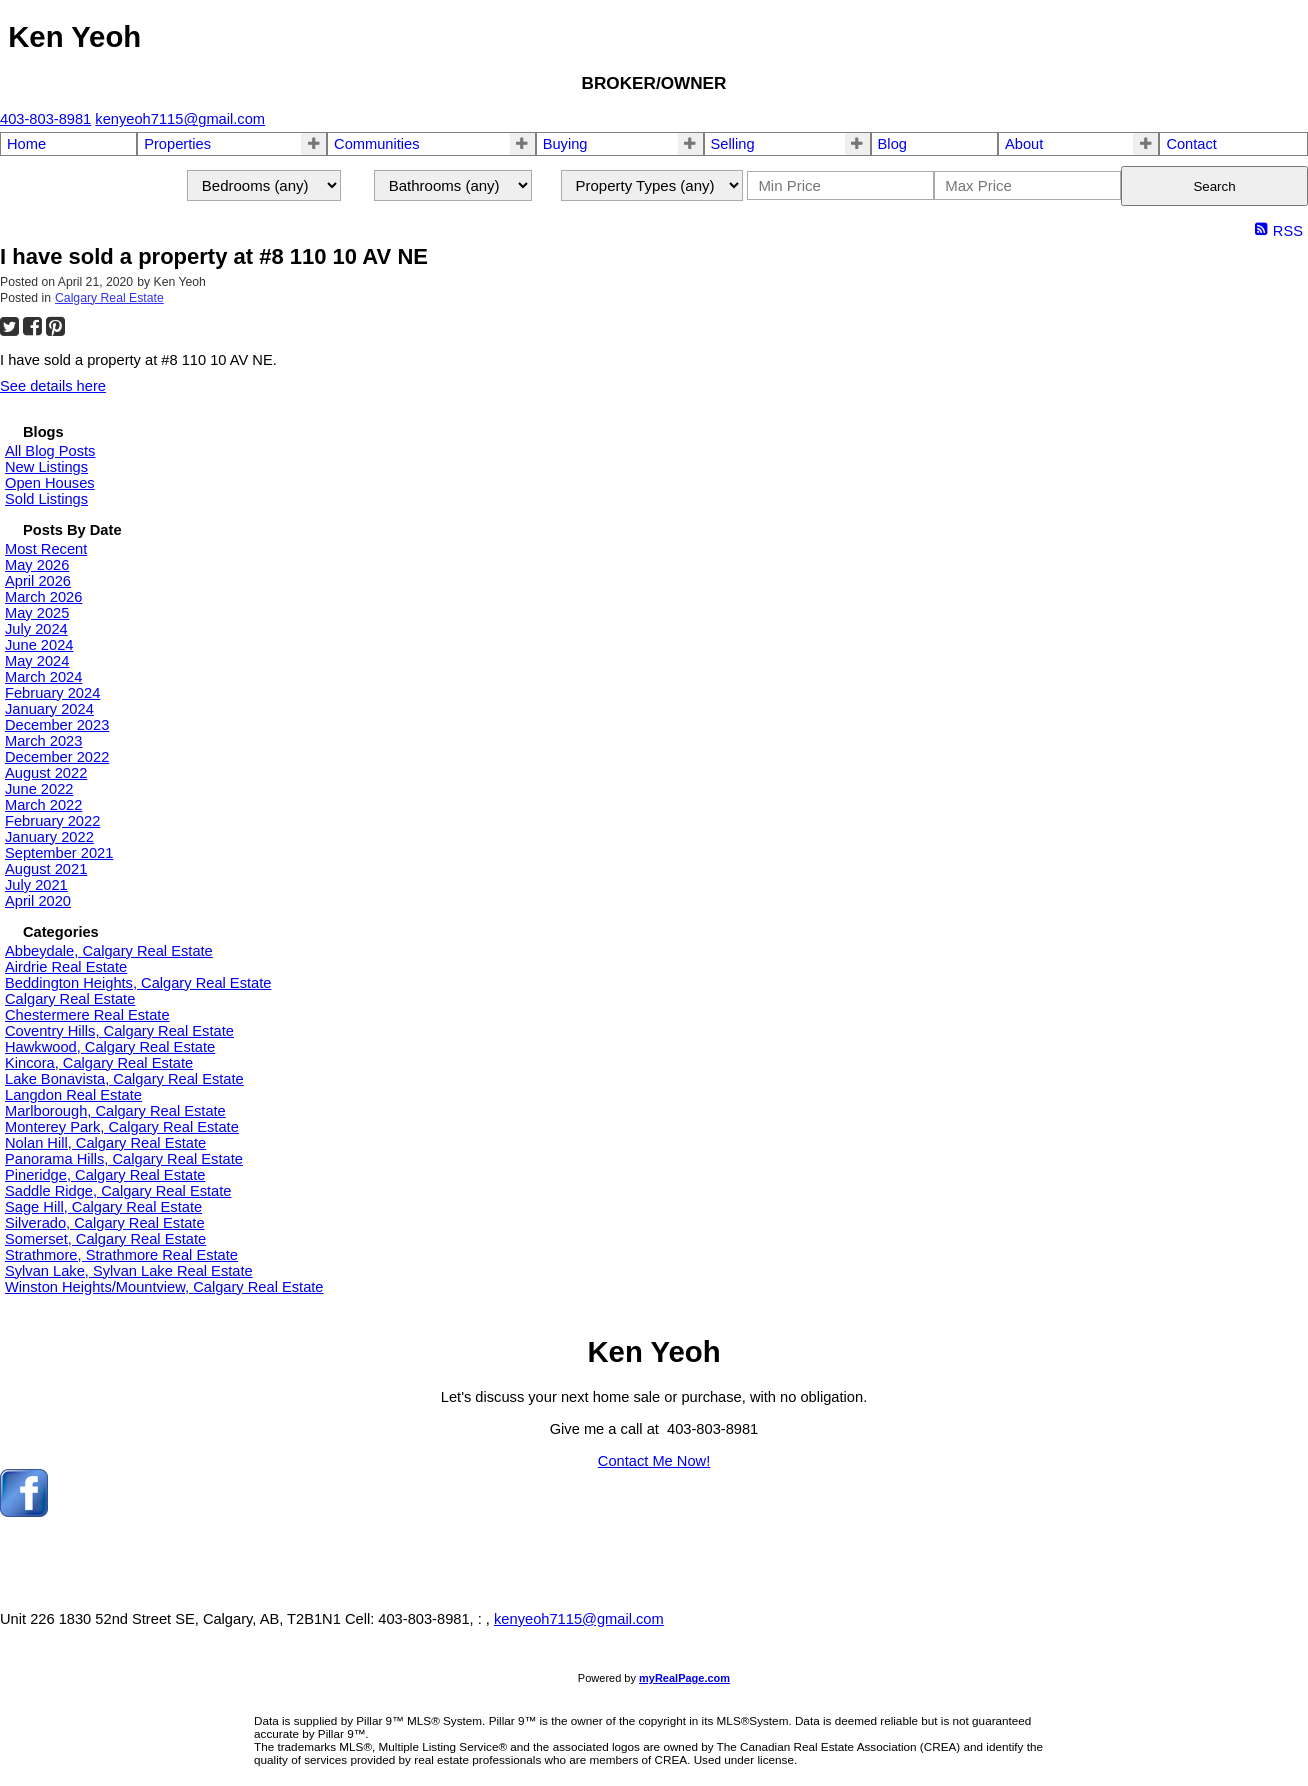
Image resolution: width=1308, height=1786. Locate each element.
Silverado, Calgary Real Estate (105, 1223)
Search (1214, 186)
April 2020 (38, 901)
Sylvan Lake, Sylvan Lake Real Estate (129, 1271)
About (1024, 144)
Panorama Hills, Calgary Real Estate (124, 1159)
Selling (733, 144)
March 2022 (43, 805)
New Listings (46, 467)
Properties (177, 144)
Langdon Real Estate (73, 1095)
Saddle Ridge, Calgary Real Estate (118, 1191)
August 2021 (46, 869)
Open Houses (50, 483)
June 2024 (39, 645)
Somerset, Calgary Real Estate (105, 1239)
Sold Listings (46, 499)
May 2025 (37, 613)
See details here (53, 386)
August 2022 (46, 773)
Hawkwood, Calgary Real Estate (110, 1047)
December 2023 (57, 725)
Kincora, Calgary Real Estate (99, 1063)
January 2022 (49, 837)
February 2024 (52, 693)
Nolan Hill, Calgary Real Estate (105, 1143)
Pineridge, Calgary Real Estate (105, 1175)
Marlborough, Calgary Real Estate (115, 1111)
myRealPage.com (684, 1678)
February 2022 (52, 821)
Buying (565, 144)
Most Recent (46, 549)
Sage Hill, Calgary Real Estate (103, 1207)
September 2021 (59, 853)
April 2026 (38, 581)
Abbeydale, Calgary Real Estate (109, 951)
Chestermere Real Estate (87, 1015)
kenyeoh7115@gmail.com (579, 1619)
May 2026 (37, 565)
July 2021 (36, 885)
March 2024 (43, 677)
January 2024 (49, 709)
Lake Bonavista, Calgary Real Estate (124, 1079)
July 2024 (36, 629)
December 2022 (57, 757)
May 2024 (37, 661)
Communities (377, 144)
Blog (892, 144)
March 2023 (43, 741)
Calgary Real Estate (109, 298)
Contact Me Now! (654, 1461)
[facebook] (24, 1512)
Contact (1191, 144)
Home (26, 144)
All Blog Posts (50, 451)
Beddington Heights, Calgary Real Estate (138, 983)
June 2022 (39, 789)
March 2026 (43, 597)
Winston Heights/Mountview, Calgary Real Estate (164, 1287)
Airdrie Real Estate (66, 967)
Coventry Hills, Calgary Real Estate (119, 1031)
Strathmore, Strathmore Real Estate (121, 1255)
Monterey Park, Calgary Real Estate (122, 1127)
